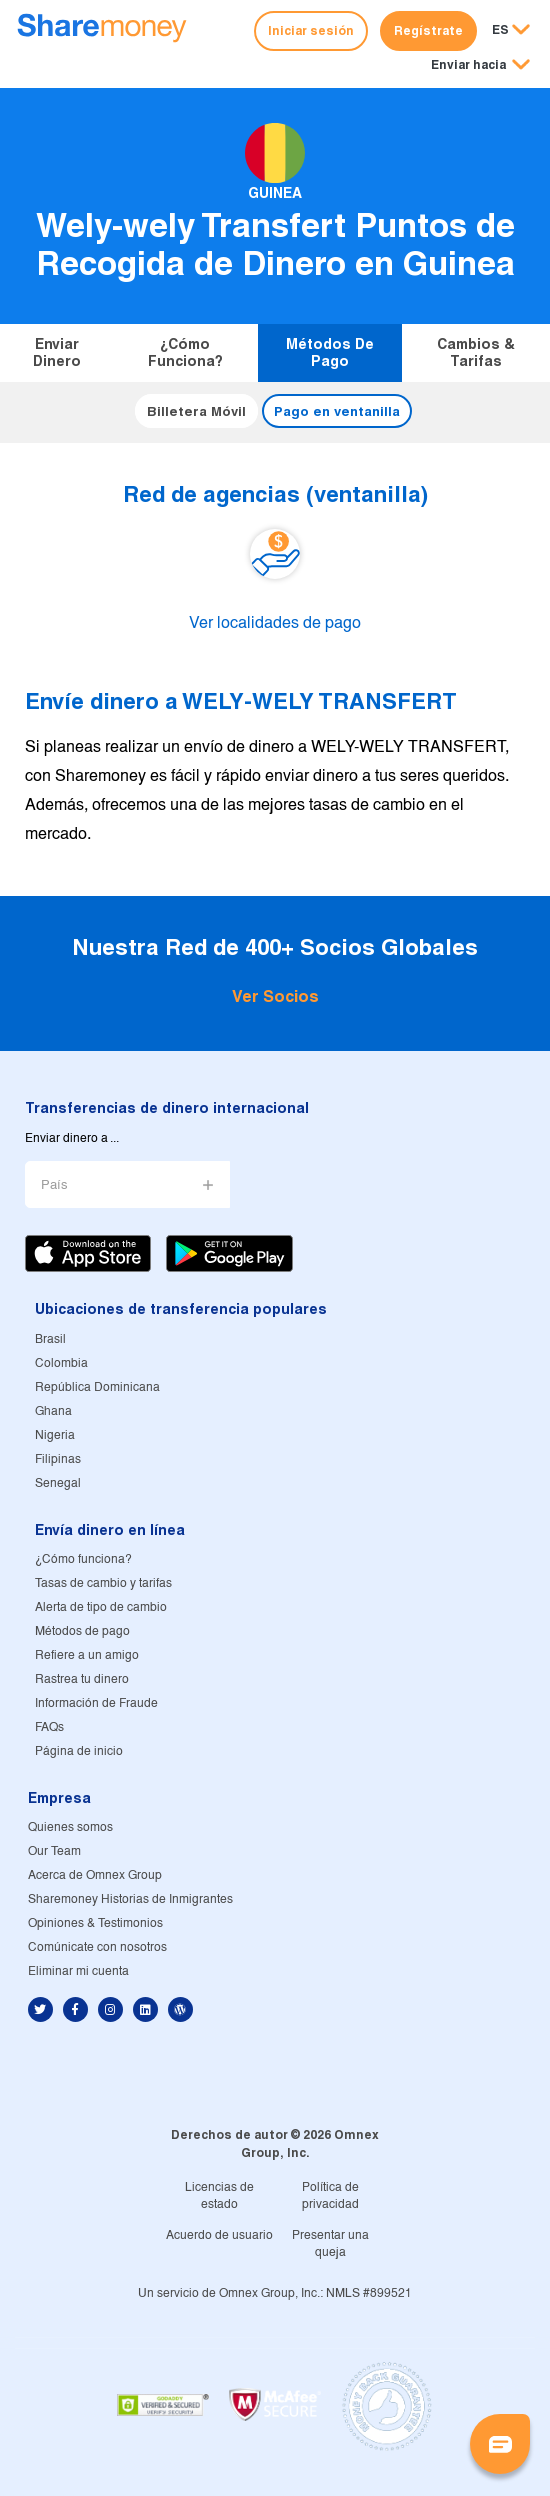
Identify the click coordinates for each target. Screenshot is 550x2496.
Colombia (61, 1363)
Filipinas (58, 1459)
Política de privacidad (330, 2196)
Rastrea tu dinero (82, 1679)
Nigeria (55, 1435)
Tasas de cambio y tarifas (103, 1583)
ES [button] (500, 29)
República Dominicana (97, 1387)
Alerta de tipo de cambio (101, 1607)
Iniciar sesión (311, 30)
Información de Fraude (96, 1703)
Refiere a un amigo (87, 1655)
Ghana (53, 1411)
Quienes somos (70, 1827)
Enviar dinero (57, 352)
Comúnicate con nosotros (97, 1947)
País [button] (54, 1185)
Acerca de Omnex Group (95, 1875)
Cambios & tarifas (476, 352)
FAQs (49, 1727)
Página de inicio (79, 1751)
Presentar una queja (330, 2244)
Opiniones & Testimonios (95, 1923)
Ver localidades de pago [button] (275, 624)
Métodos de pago (330, 352)
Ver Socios (275, 996)
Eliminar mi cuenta (78, 1971)
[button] (480, 66)
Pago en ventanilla (337, 411)
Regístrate (428, 30)
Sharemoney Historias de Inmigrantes (130, 1899)
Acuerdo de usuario (219, 2235)
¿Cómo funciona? (185, 352)
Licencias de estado (219, 2196)
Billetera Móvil (196, 411)
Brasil (50, 1339)
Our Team (54, 1851)
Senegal (58, 1483)
